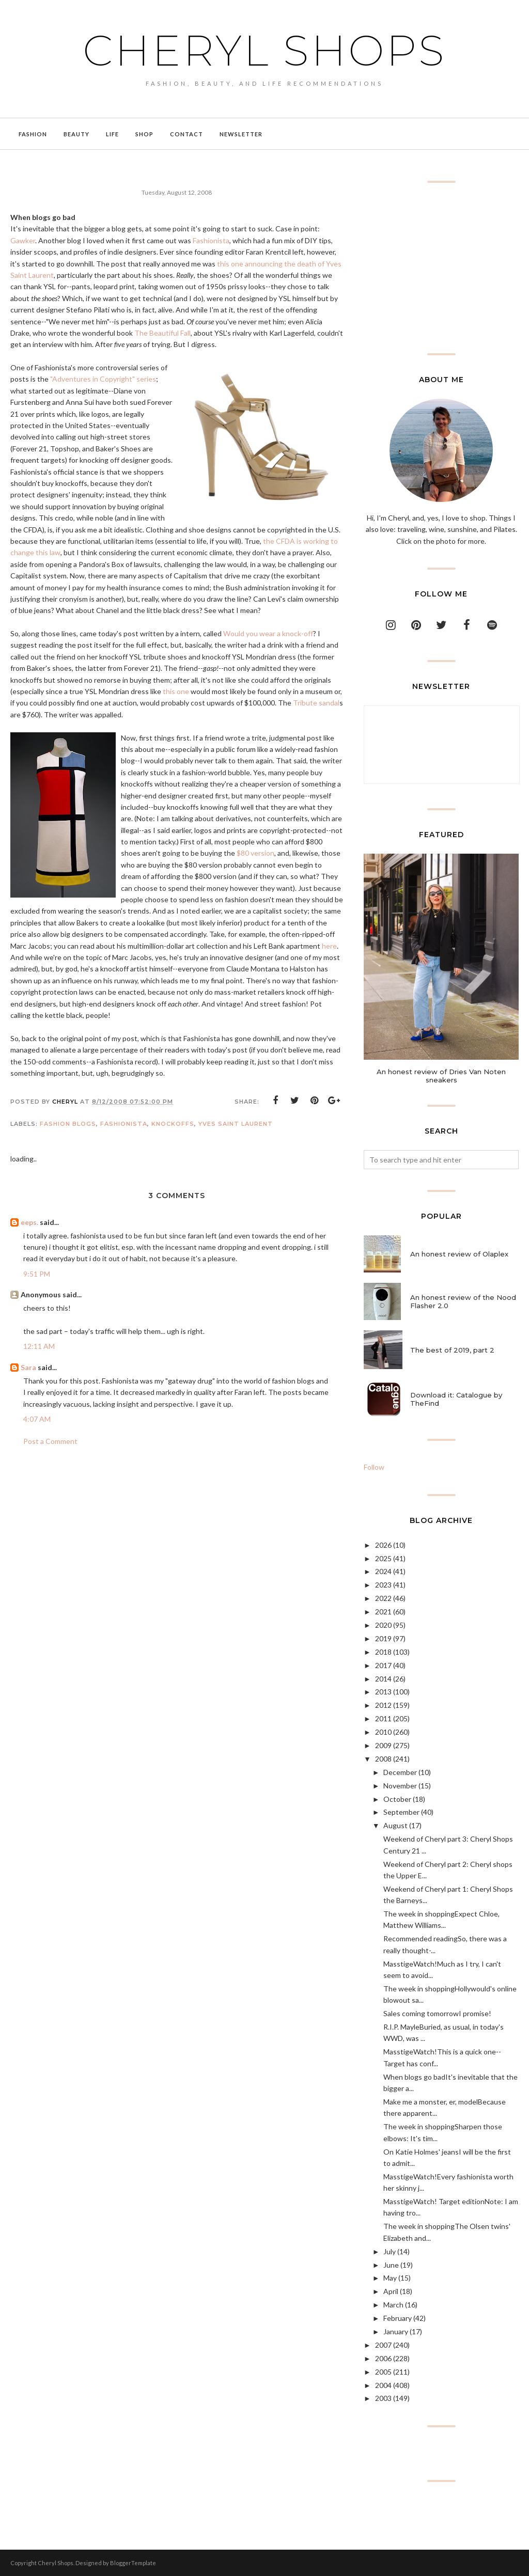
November (400, 1785)
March (393, 2304)
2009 (383, 1745)
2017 (383, 1665)
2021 (383, 1611)
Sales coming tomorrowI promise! (437, 2013)
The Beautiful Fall (162, 332)
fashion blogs (68, 1123)
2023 (383, 1584)
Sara (28, 1367)
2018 (383, 1651)
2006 (383, 2358)
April (390, 2291)
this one (176, 691)
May (390, 2277)
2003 (383, 2398)
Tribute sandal (316, 702)
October (397, 1799)
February (397, 2318)
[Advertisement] (441, 268)
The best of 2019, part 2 (452, 1350)
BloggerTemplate (133, 2562)
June (391, 2264)
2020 (383, 1625)
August (395, 1825)
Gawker (22, 240)
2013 (383, 1691)
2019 (383, 1638)
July (389, 2251)
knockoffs (172, 1123)
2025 (383, 1558)
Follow (374, 1467)
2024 (383, 1571)
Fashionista (211, 240)
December (400, 1772)
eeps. (29, 1222)
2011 (383, 1718)
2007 (383, 2345)
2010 (383, 1731)
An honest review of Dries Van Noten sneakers (441, 1075)
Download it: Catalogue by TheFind (456, 1399)
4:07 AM (37, 1419)
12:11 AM (39, 1346)
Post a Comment (50, 1441)
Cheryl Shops (264, 49)
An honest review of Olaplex (459, 1254)
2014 (383, 1678)
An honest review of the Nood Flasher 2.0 (463, 1301)
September (401, 1812)
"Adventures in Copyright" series (103, 378)
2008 (383, 1758)
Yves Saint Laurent (235, 1123)
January (395, 2331)
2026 (383, 1545)
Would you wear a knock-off (268, 633)
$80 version (255, 853)
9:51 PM (36, 1273)
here (329, 945)
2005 (383, 2371)
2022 (383, 1598)
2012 (383, 1705)
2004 (383, 2385)
